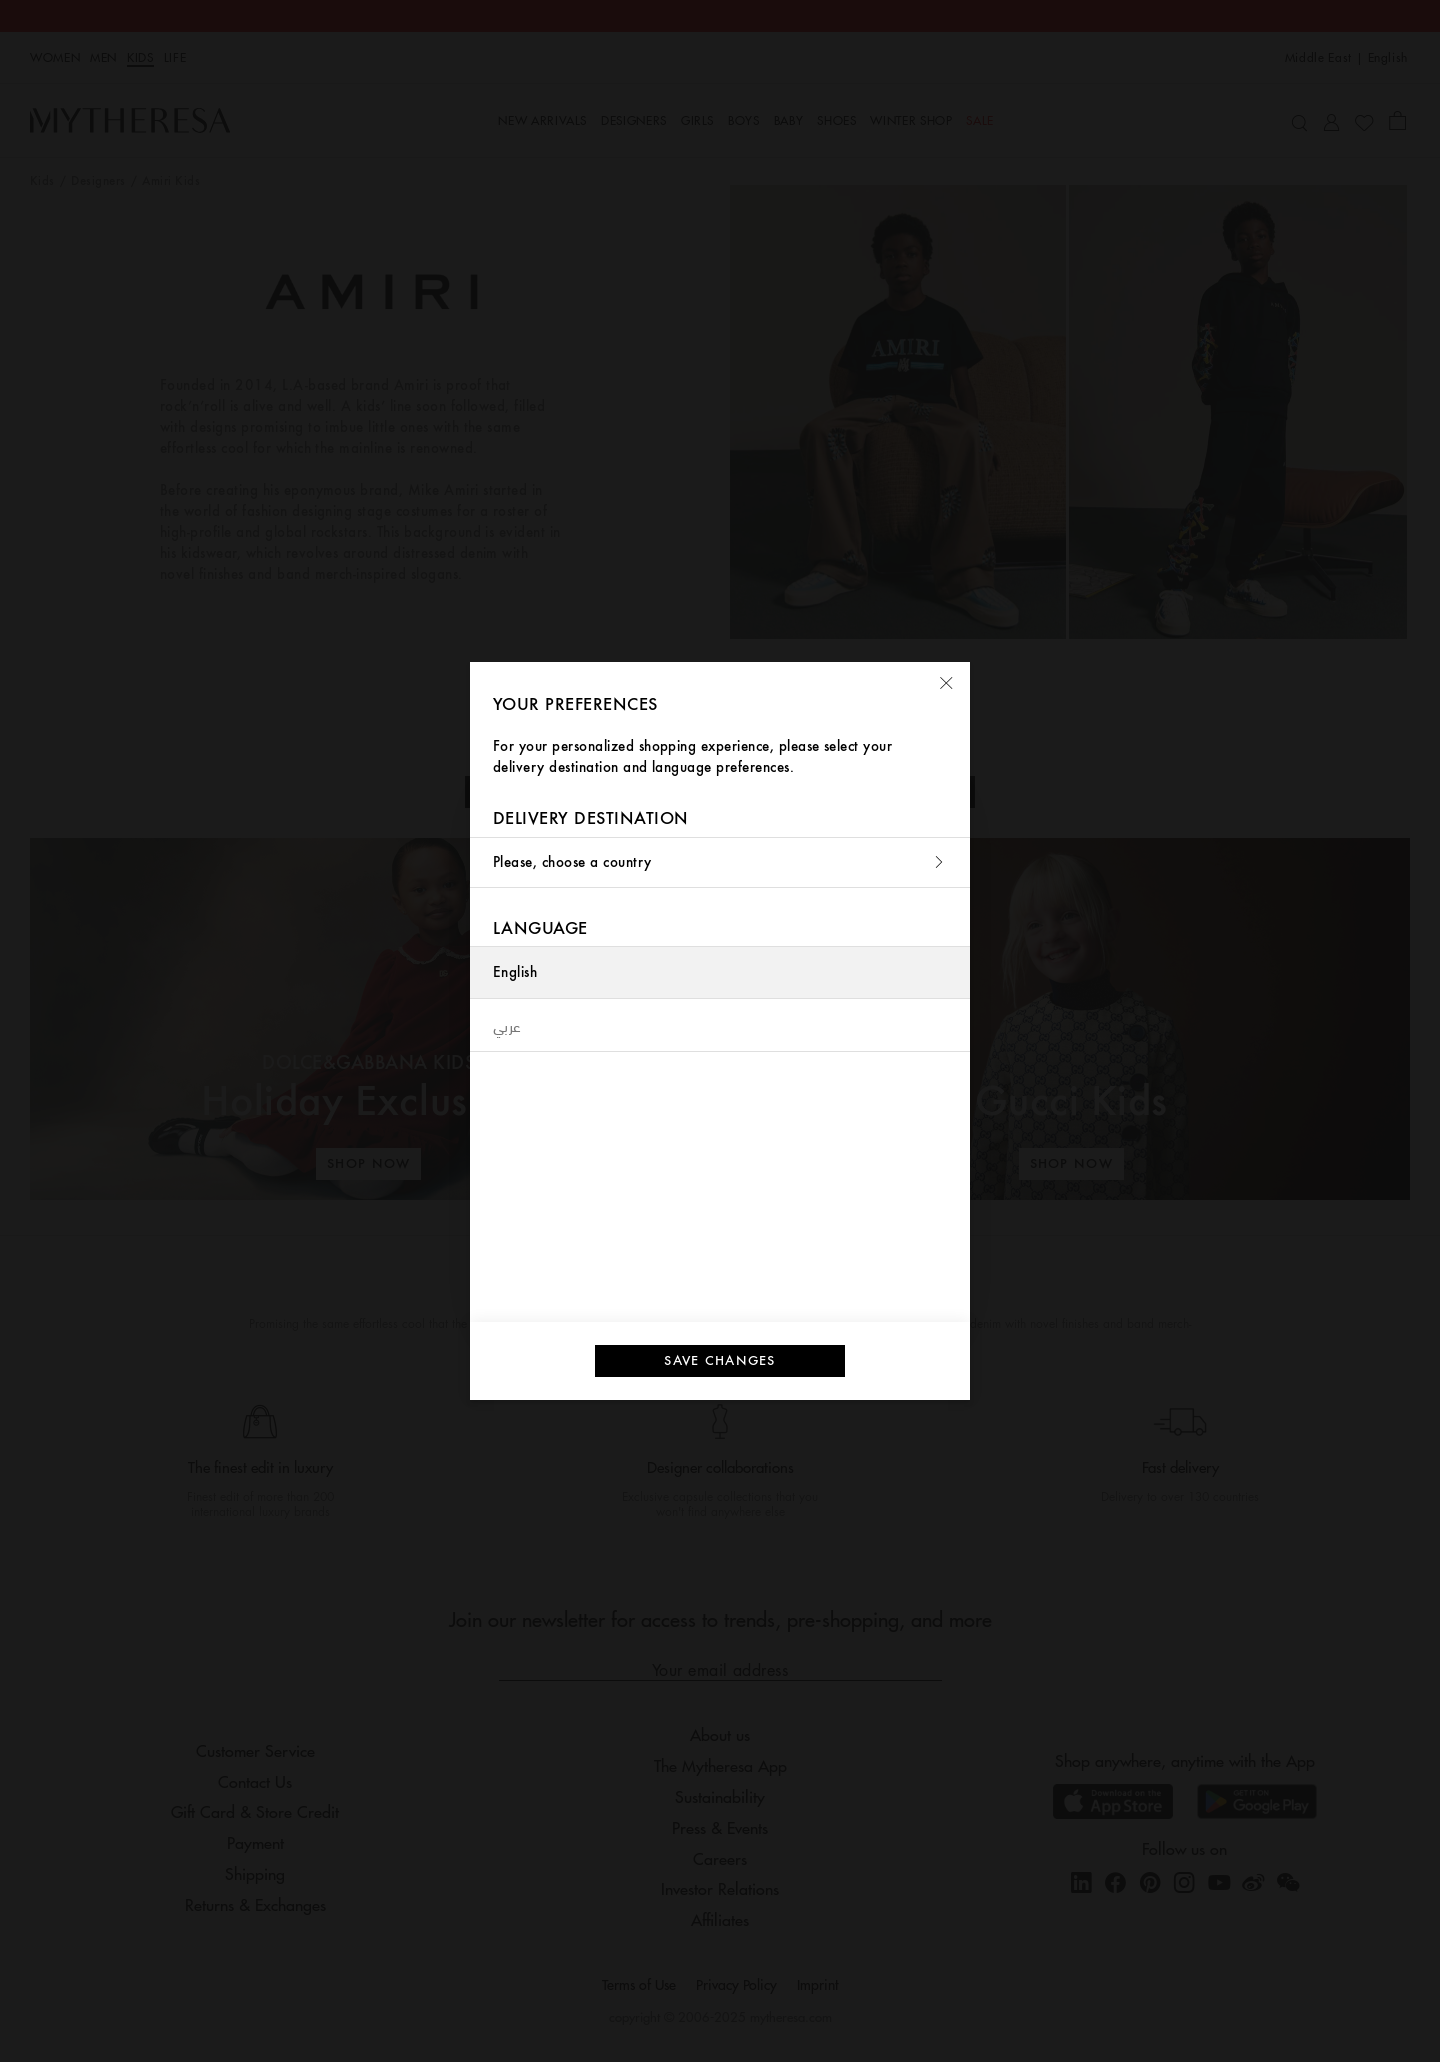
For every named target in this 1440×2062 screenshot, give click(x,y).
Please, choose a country (720, 862)
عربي (507, 1025)
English (515, 972)
